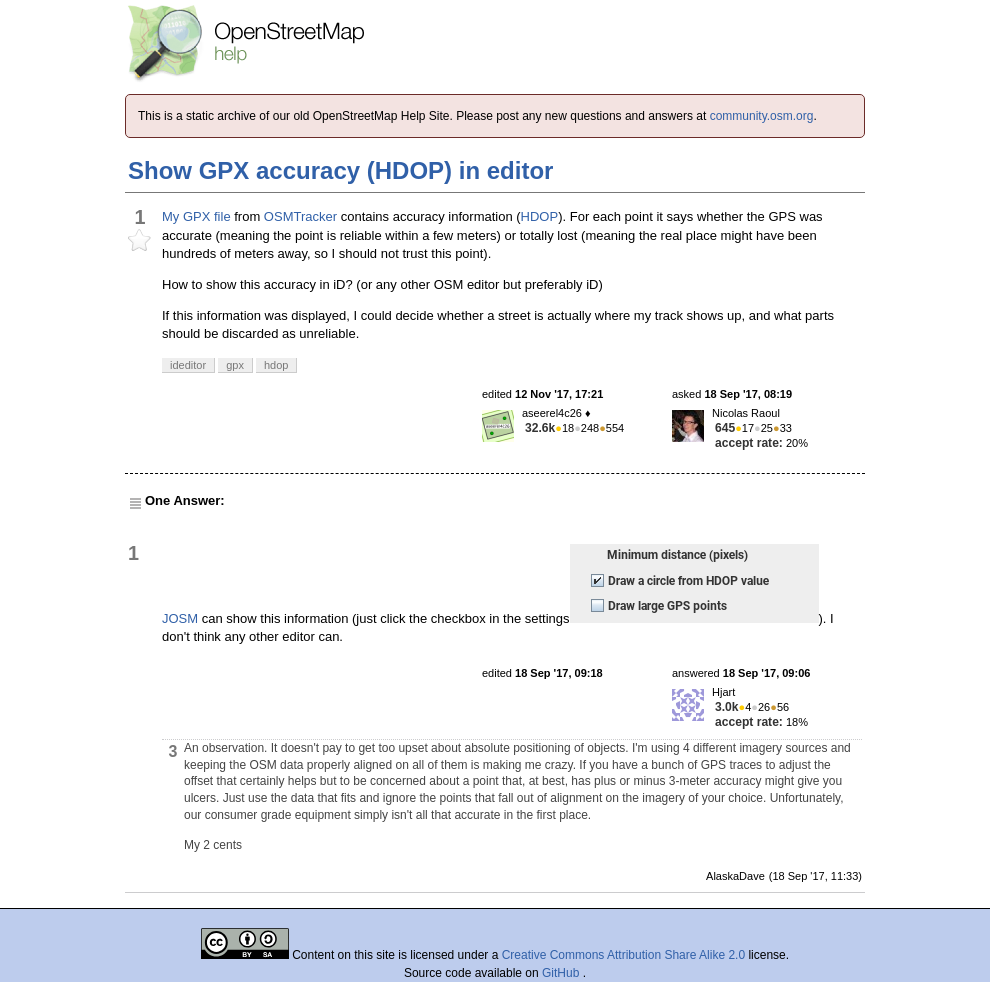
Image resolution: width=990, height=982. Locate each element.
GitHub (562, 973)
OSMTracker (300, 216)
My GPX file (196, 216)
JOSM (180, 618)
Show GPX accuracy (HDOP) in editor (340, 170)
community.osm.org (762, 116)
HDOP (540, 216)
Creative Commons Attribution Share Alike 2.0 (623, 955)
